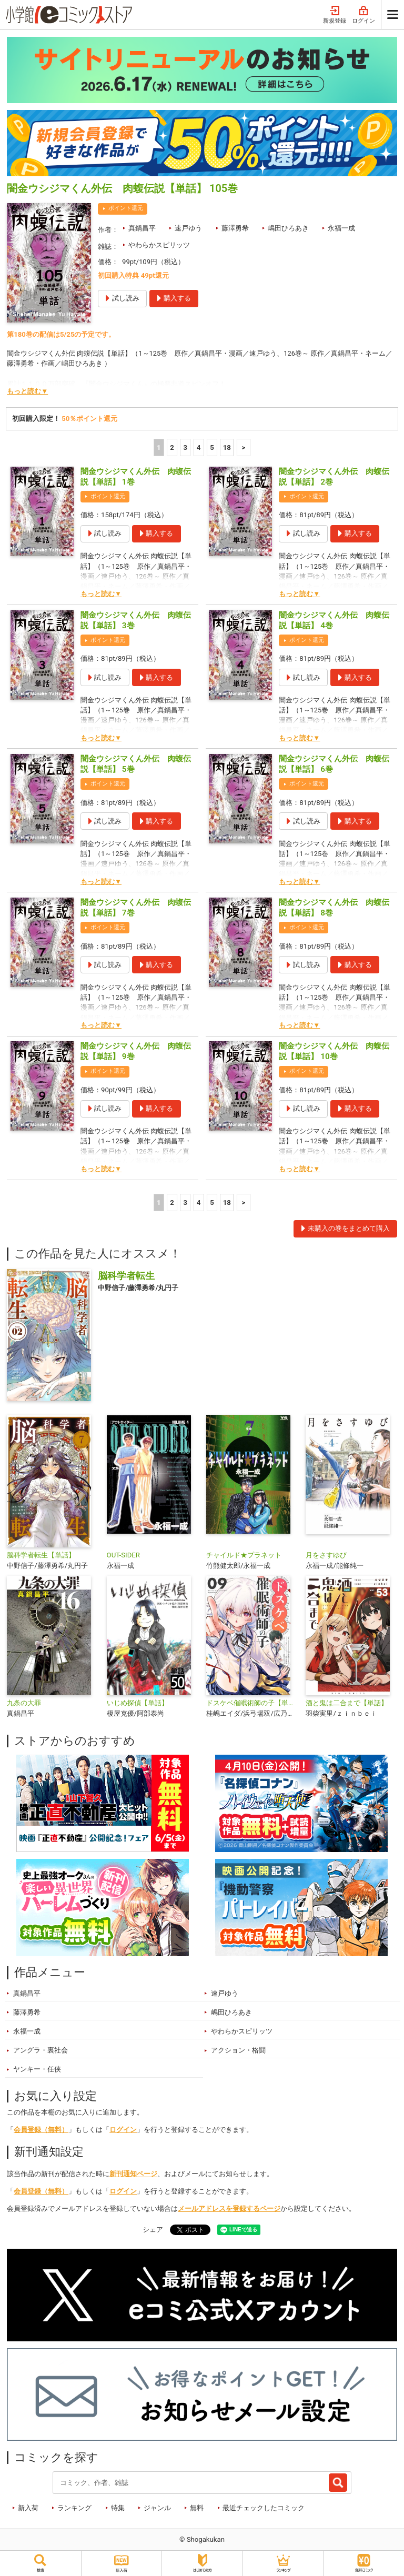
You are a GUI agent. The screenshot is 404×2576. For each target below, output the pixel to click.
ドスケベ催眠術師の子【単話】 (251, 1703)
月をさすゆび (326, 1555)
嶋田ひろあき (288, 228)
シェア (153, 2229)
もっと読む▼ (27, 391)
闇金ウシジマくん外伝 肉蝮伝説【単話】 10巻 (334, 1051)
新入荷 (28, 2508)
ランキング (74, 2508)
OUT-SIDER (123, 1555)
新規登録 (334, 15)
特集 (118, 2508)
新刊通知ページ (133, 2174)
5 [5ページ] (212, 447)
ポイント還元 (125, 208)
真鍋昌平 (142, 228)
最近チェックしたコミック (264, 2508)
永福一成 (341, 228)
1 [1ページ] (159, 447)
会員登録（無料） (41, 2130)
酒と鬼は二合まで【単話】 (347, 1703)
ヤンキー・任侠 (37, 2069)
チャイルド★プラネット (243, 1555)
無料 (197, 2508)
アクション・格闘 (238, 2050)
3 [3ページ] (186, 447)
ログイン (363, 15)
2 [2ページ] (172, 447)
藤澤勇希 (235, 228)
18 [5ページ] (227, 447)
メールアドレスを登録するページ (229, 2208)
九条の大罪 (24, 1703)
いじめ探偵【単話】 (137, 1703)
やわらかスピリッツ (159, 245)
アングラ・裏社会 (40, 2050)
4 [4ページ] (199, 447)
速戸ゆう (188, 228)
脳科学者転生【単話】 (41, 1555)
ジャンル (157, 2508)
